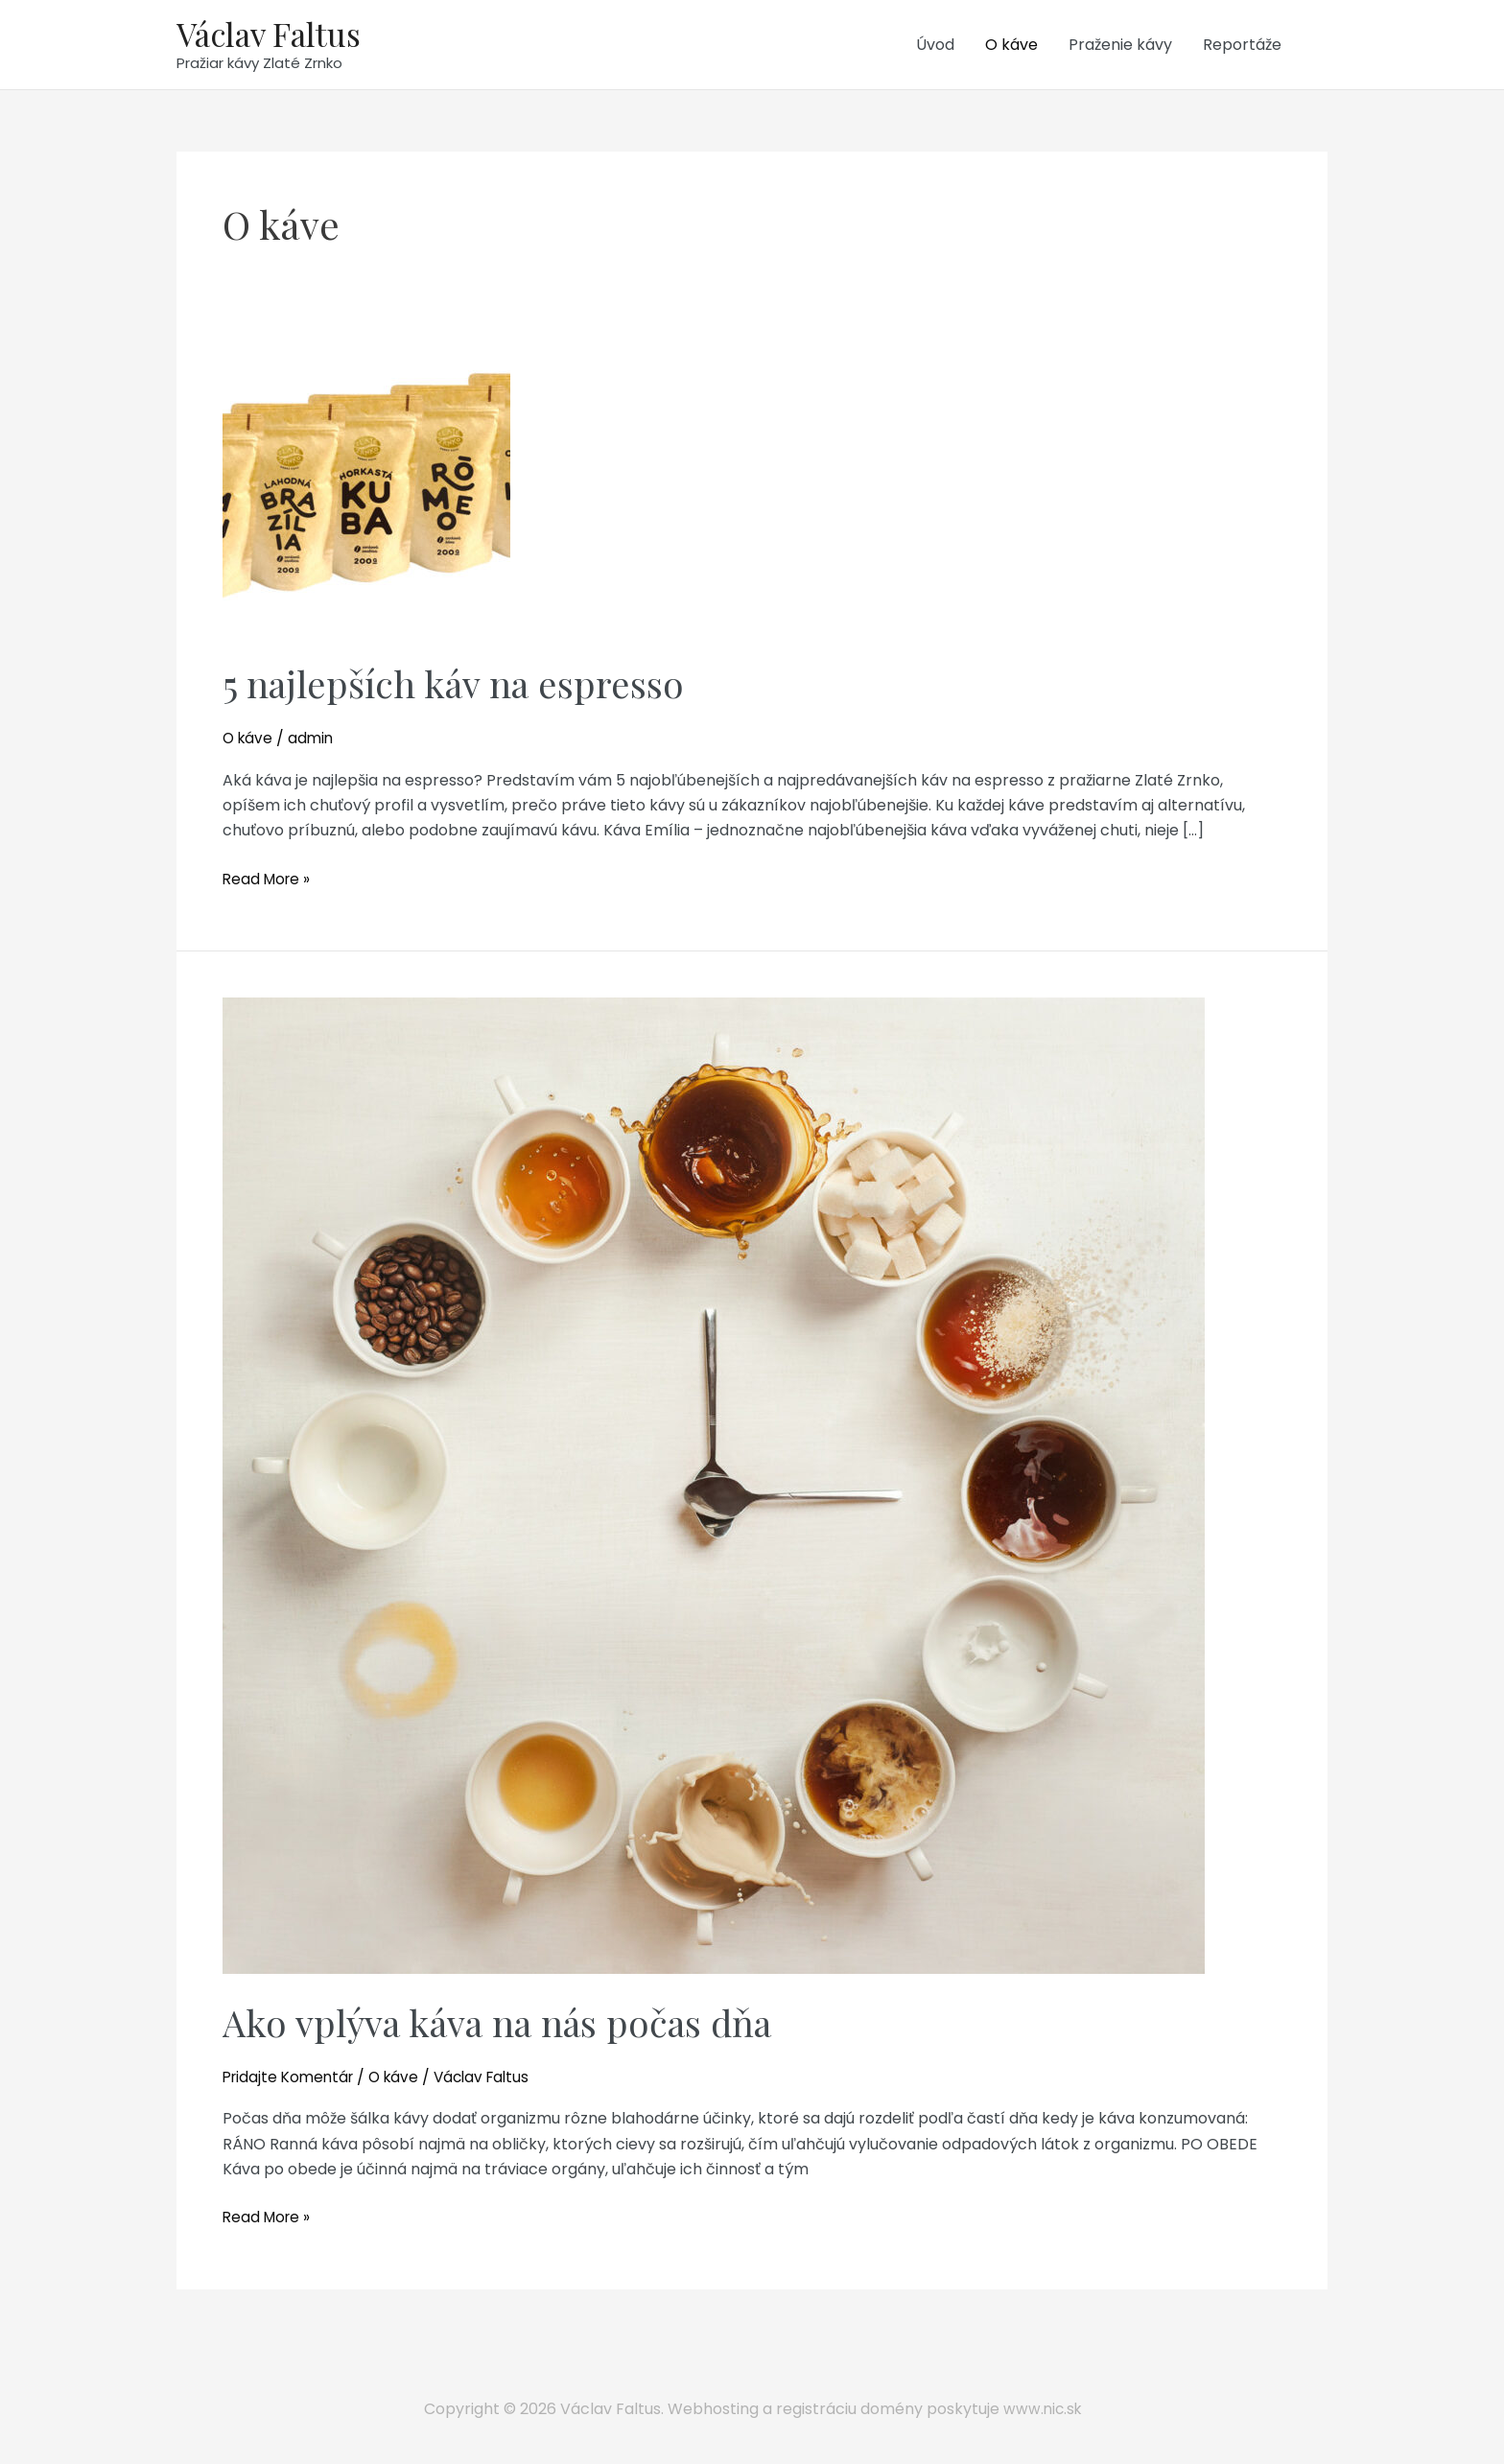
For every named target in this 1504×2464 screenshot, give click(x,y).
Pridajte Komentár (292, 2080)
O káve (1011, 46)
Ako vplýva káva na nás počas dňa (513, 2024)
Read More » (269, 882)
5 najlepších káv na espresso (465, 686)
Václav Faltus (272, 35)
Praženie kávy (1120, 46)
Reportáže (1242, 46)
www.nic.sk (1042, 2409)
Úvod (935, 46)
